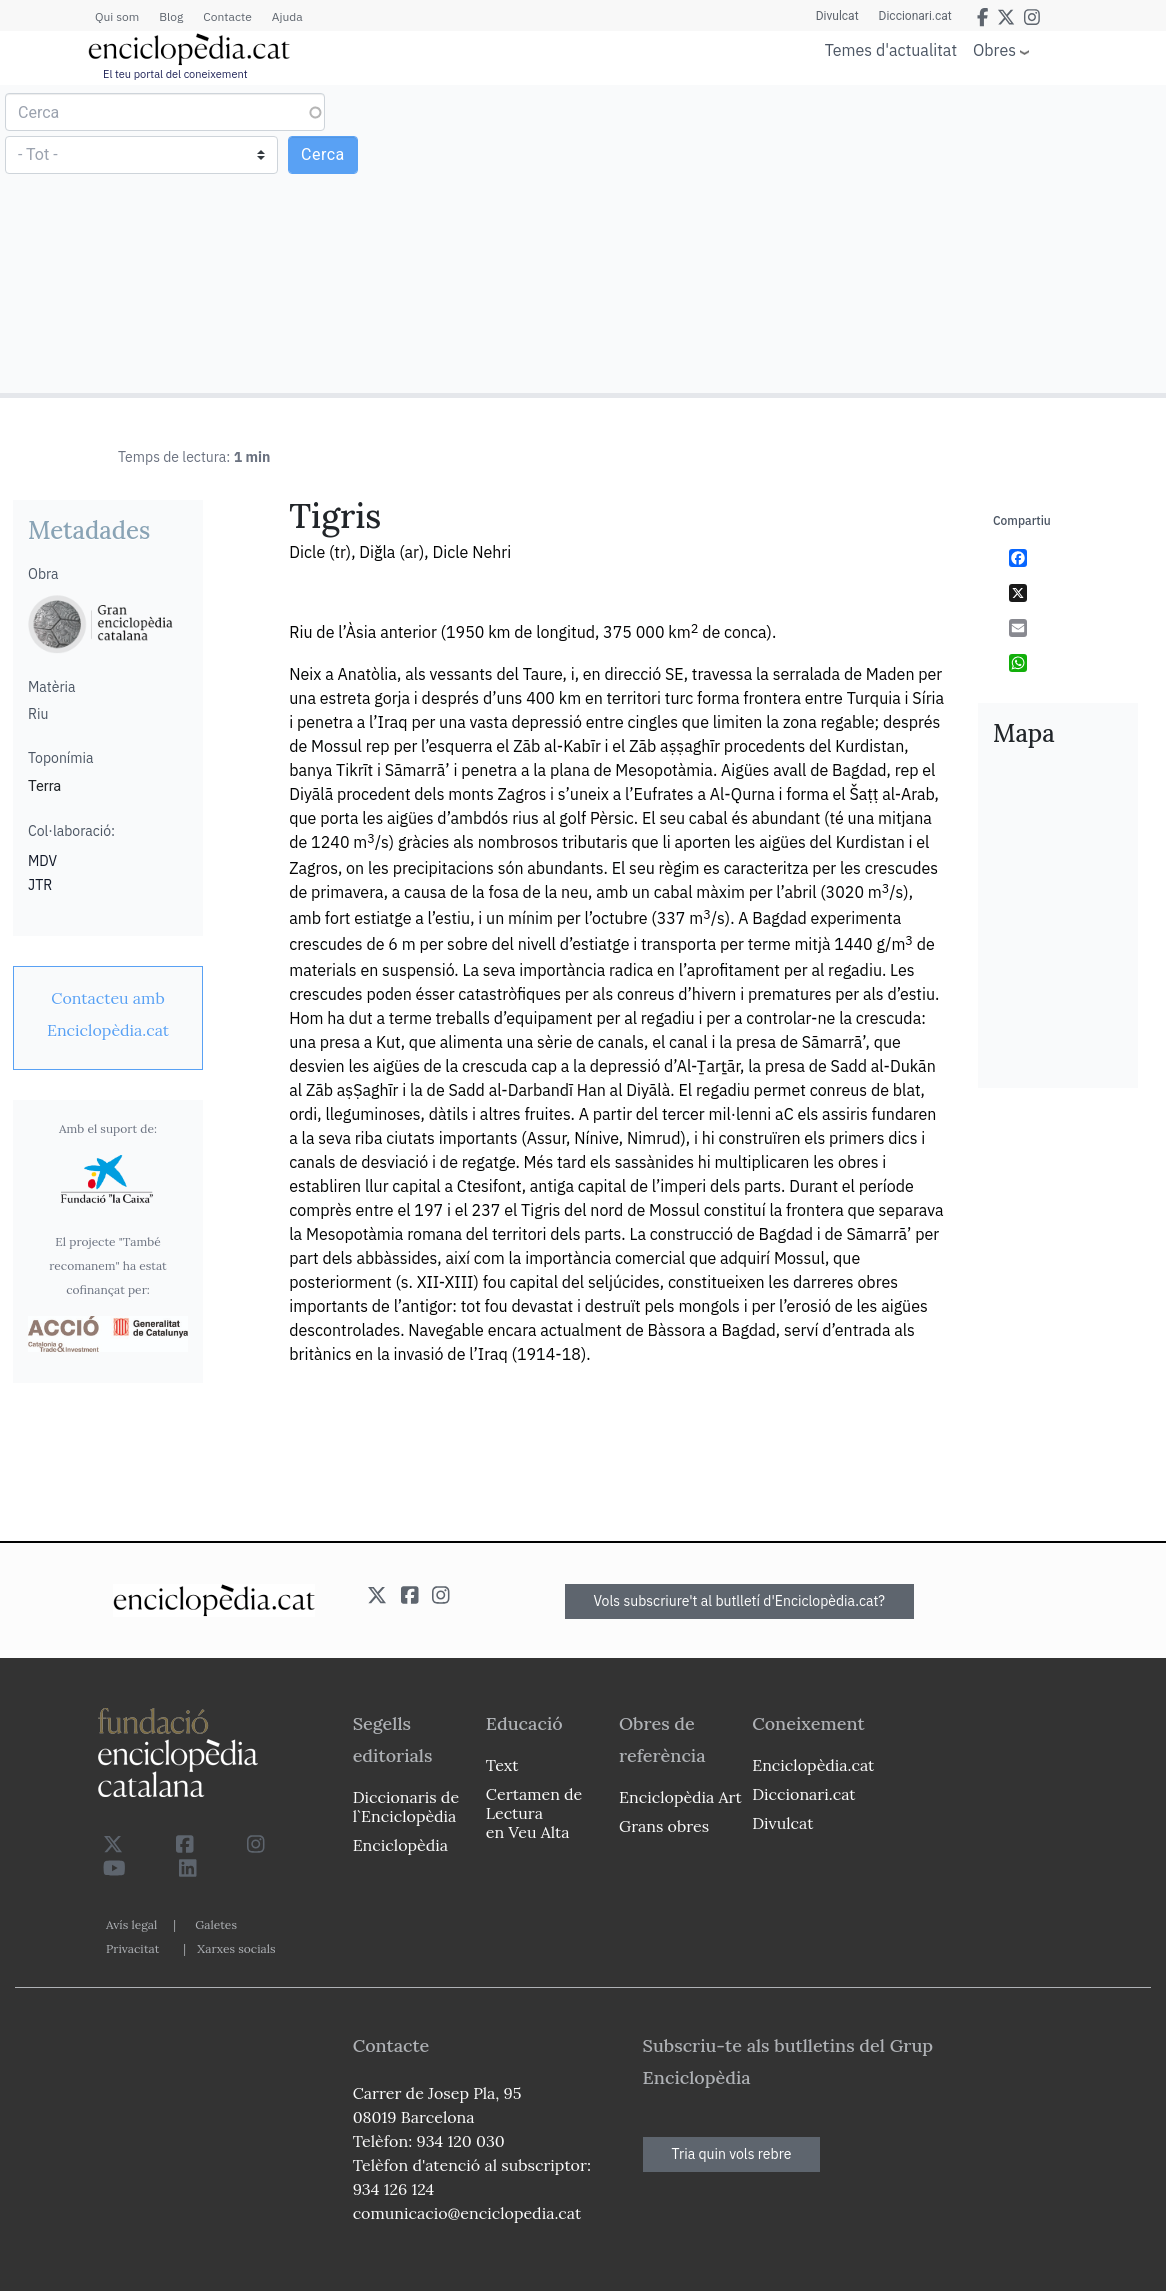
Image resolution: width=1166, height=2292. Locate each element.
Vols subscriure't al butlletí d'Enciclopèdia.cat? (740, 1601)
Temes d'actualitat (891, 50)
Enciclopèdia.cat (813, 1765)
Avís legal (131, 1924)
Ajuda (287, 16)
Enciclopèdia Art (680, 1797)
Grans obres (664, 1826)
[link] (108, 1014)
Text (502, 1765)
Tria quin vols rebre (732, 2154)
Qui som (117, 16)
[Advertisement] (872, 238)
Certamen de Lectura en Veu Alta (534, 1813)
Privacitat (132, 1948)
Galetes (216, 1924)
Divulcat (837, 16)
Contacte (227, 16)
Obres (994, 49)
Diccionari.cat (915, 16)
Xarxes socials (236, 1948)
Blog (171, 16)
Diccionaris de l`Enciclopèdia (406, 1806)
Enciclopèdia (400, 1845)
